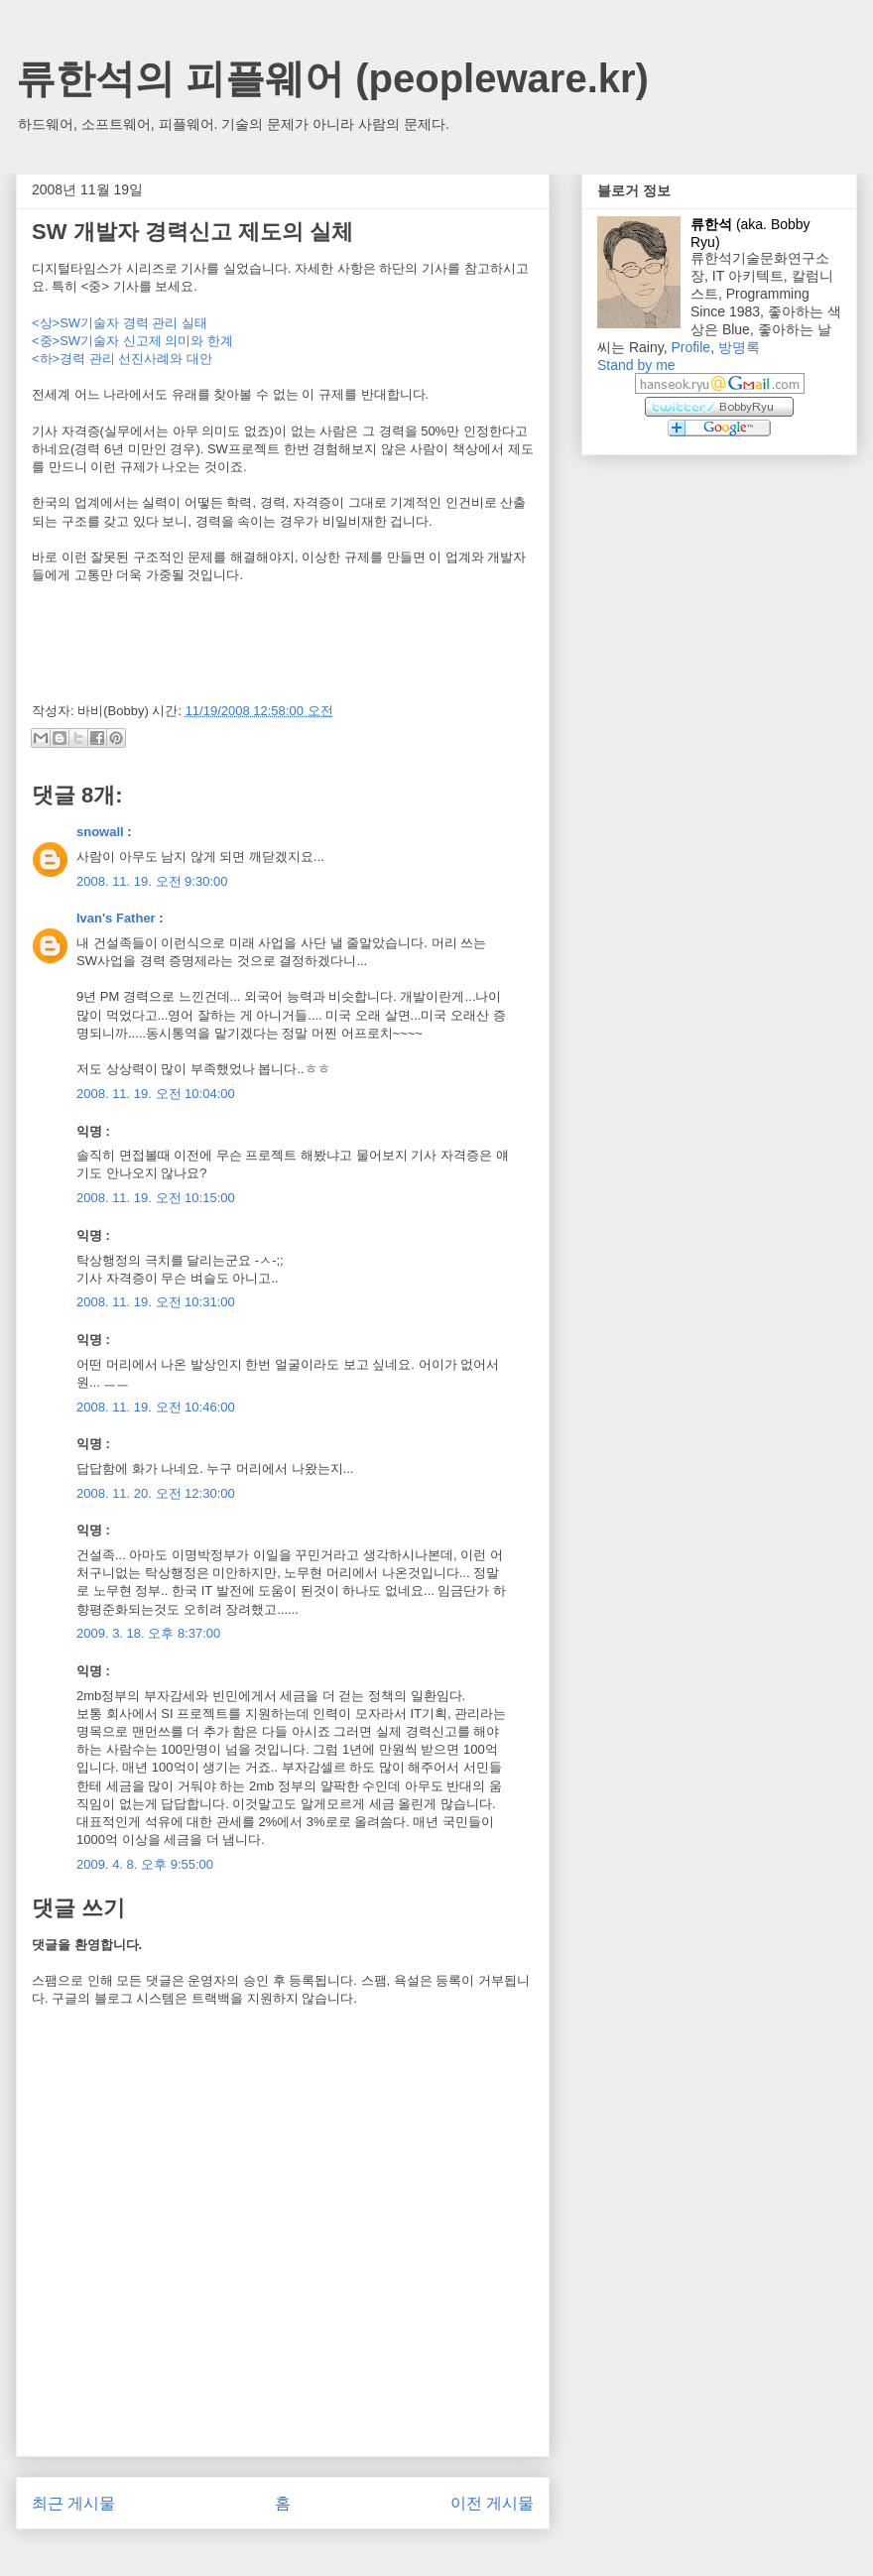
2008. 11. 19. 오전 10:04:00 (155, 1093)
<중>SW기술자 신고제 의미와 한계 (132, 340)
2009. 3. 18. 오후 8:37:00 (148, 1633)
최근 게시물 (73, 2503)
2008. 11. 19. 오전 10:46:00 (155, 1407)
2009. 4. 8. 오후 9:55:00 (144, 1864)
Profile (690, 347)
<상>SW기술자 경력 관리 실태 (119, 322)
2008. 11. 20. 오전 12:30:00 (155, 1493)
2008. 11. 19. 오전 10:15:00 (155, 1197)
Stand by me (636, 365)
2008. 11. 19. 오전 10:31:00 (155, 1301)
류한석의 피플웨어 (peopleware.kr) (332, 78)
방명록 (739, 347)
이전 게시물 (492, 2503)
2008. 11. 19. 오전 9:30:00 (152, 881)
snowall (100, 831)
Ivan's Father (116, 918)
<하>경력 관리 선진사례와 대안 (122, 358)
